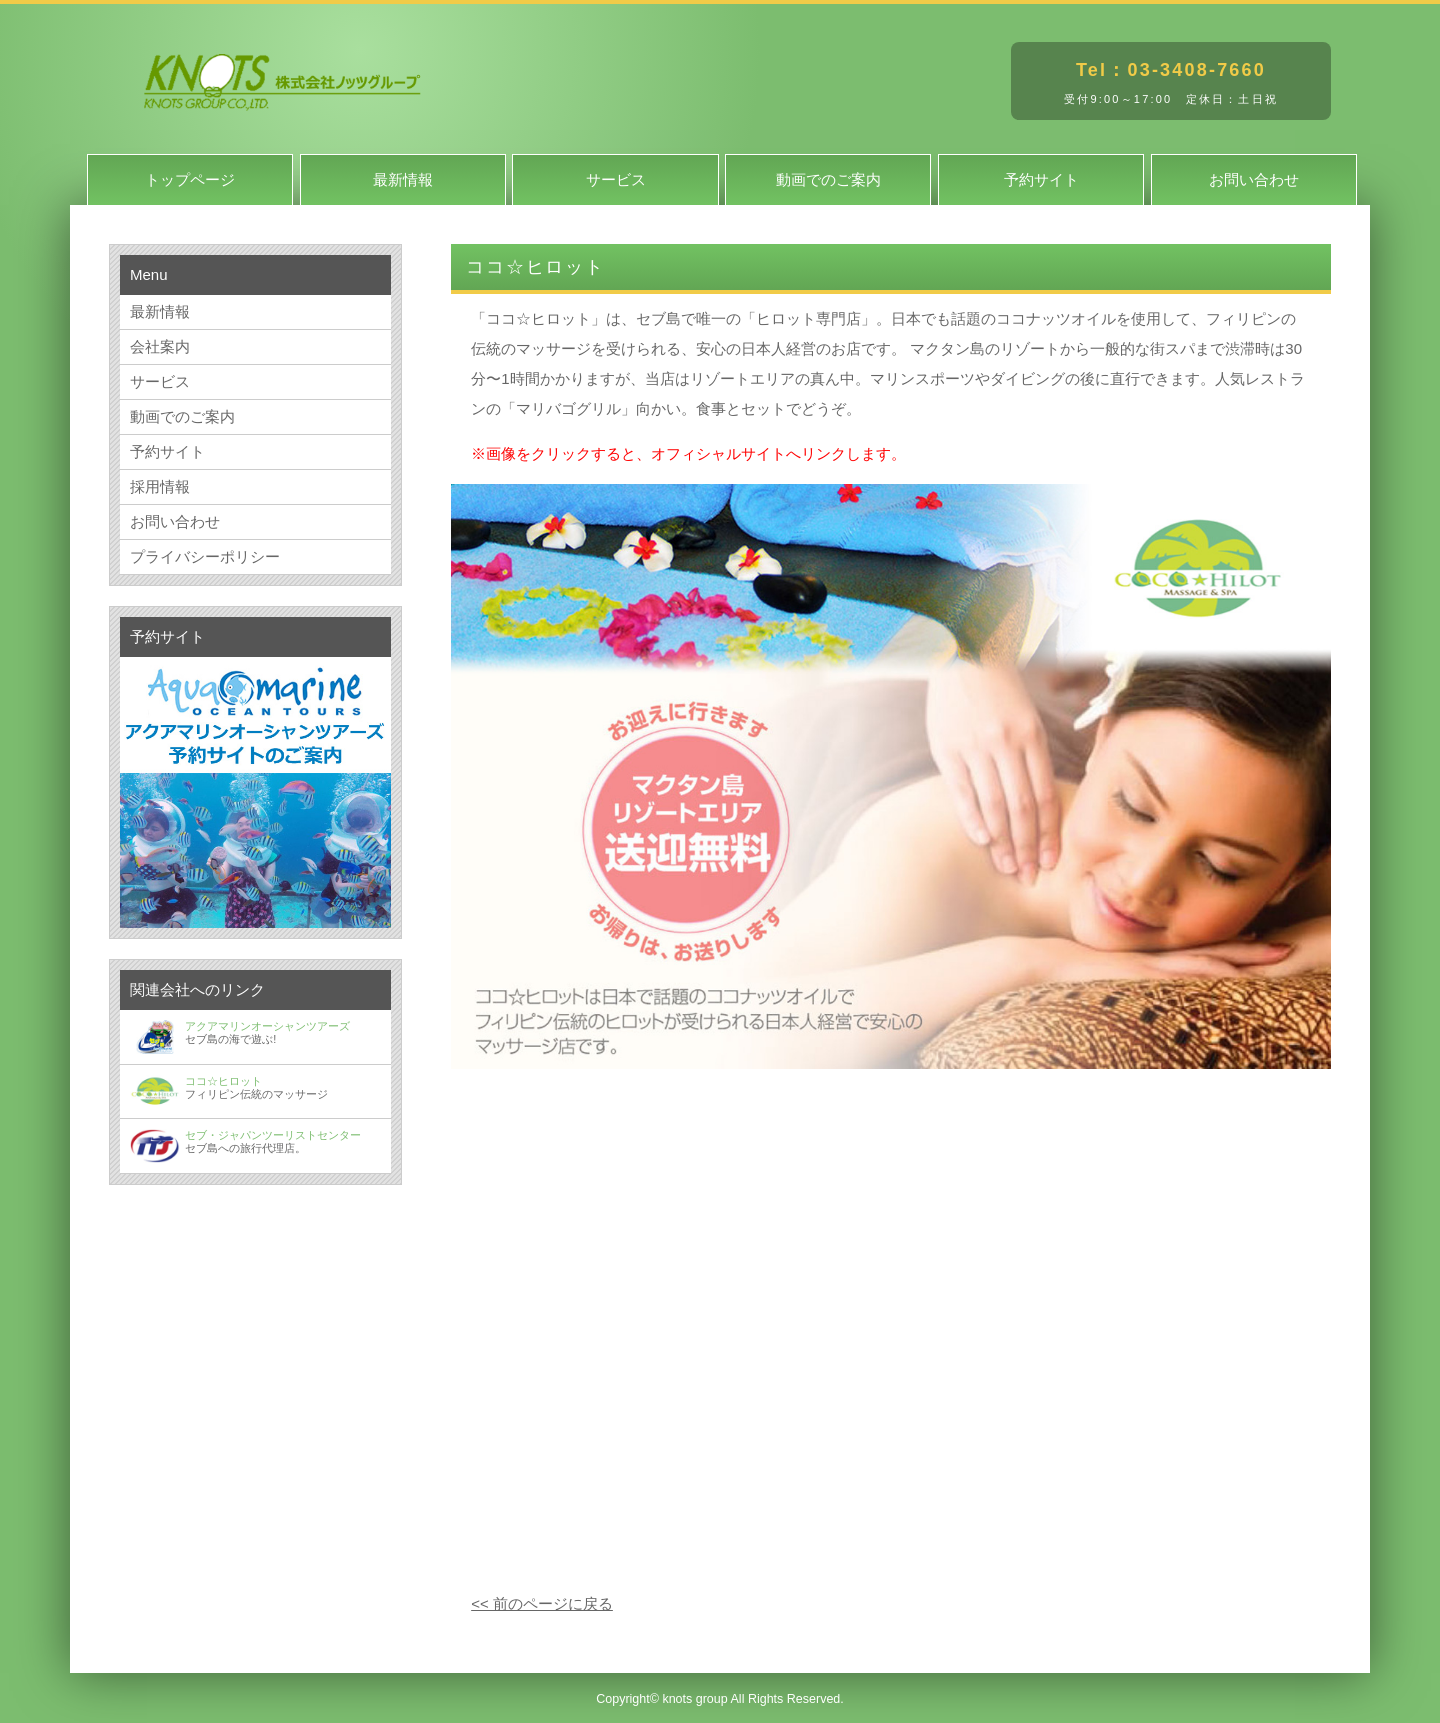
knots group (694, 1699)
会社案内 (160, 346)
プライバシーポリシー (205, 556)
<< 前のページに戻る (542, 1603)
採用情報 (160, 486)
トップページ (190, 179)
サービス (616, 179)
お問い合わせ (1254, 179)
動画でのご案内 (828, 179)
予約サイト (1041, 179)
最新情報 (403, 179)
